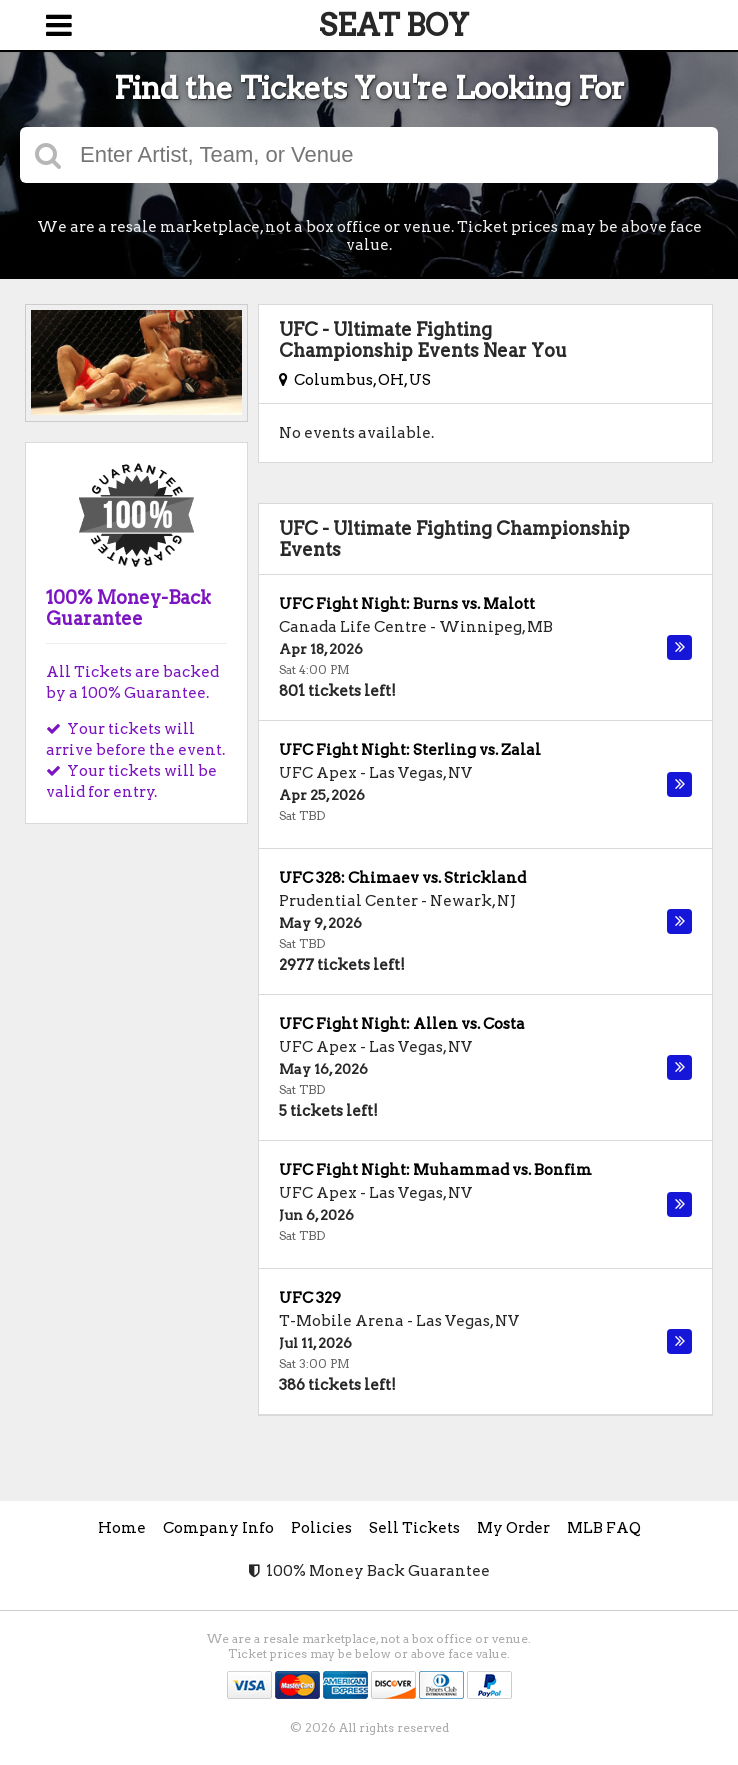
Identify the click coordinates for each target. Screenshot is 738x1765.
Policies (321, 1528)
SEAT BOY (394, 25)
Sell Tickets (414, 1528)
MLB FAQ (604, 1528)
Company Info (218, 1528)
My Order (513, 1528)
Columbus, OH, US (355, 380)
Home (122, 1528)
